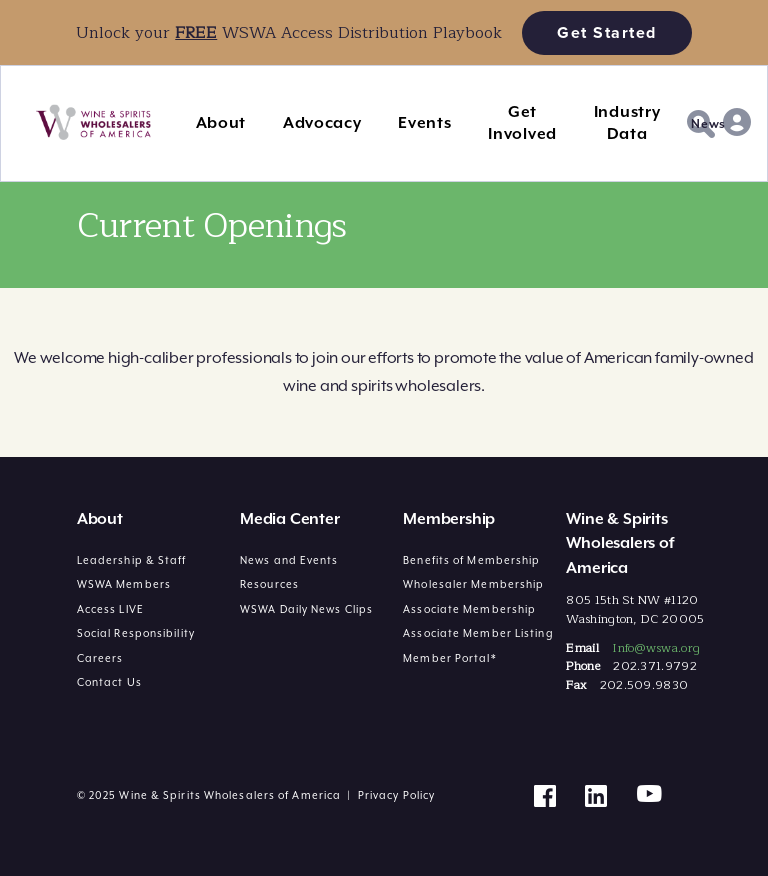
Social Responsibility (136, 633)
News (708, 124)
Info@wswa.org (656, 648)
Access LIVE (110, 609)
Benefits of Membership (471, 560)
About (221, 123)
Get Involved (522, 123)
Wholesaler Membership (473, 584)
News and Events (289, 560)
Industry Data (627, 123)
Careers (100, 658)
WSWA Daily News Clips (306, 609)
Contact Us (109, 682)
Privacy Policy (396, 795)
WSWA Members (124, 584)
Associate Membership (469, 609)
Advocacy (322, 123)
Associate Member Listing (478, 633)
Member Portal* (449, 658)
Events (424, 123)
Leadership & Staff (132, 560)
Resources (269, 584)
